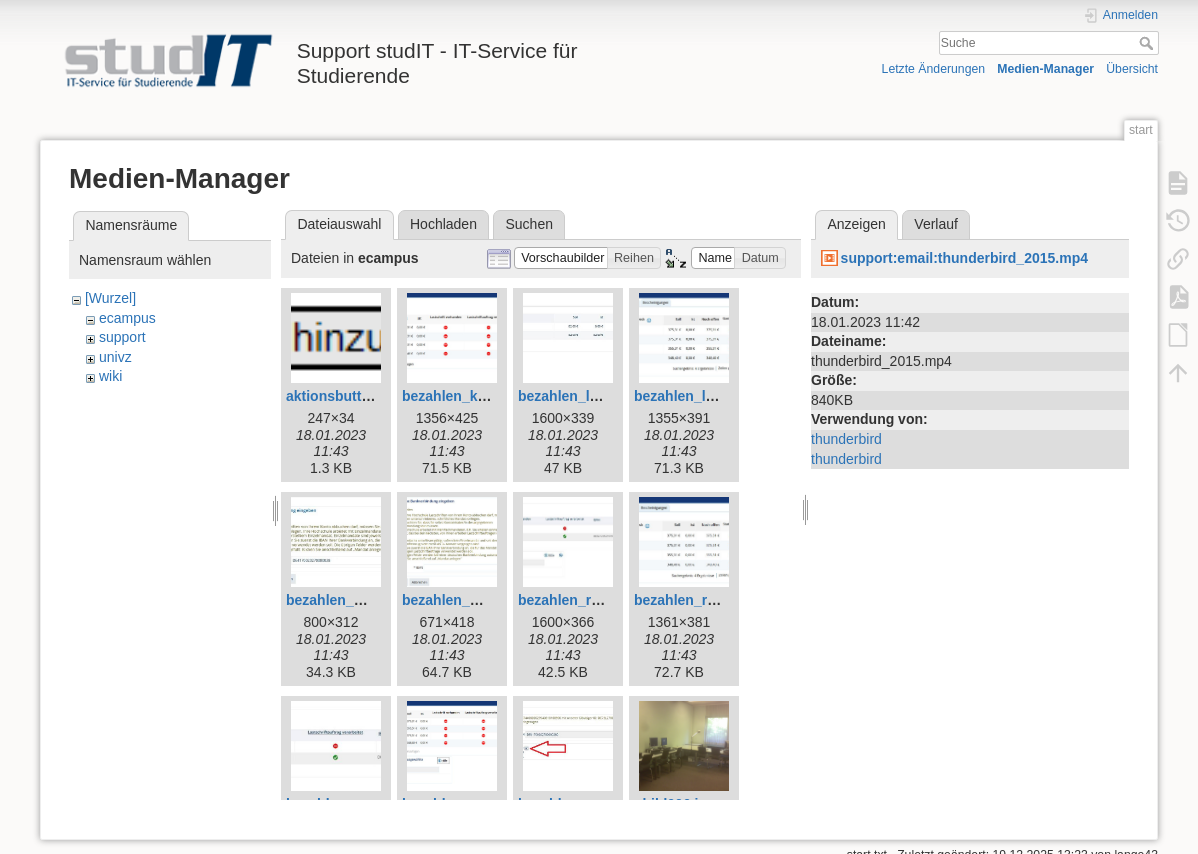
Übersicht (1132, 69)
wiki (110, 376)
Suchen (529, 224)
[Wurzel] (110, 298)
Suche (1148, 43)
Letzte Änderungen (934, 69)
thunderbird (846, 439)
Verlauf (936, 224)
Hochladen (443, 224)
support (122, 337)
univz (115, 357)
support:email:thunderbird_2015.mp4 (964, 258)
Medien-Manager (1045, 69)
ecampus (127, 318)
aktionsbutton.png (347, 396)
